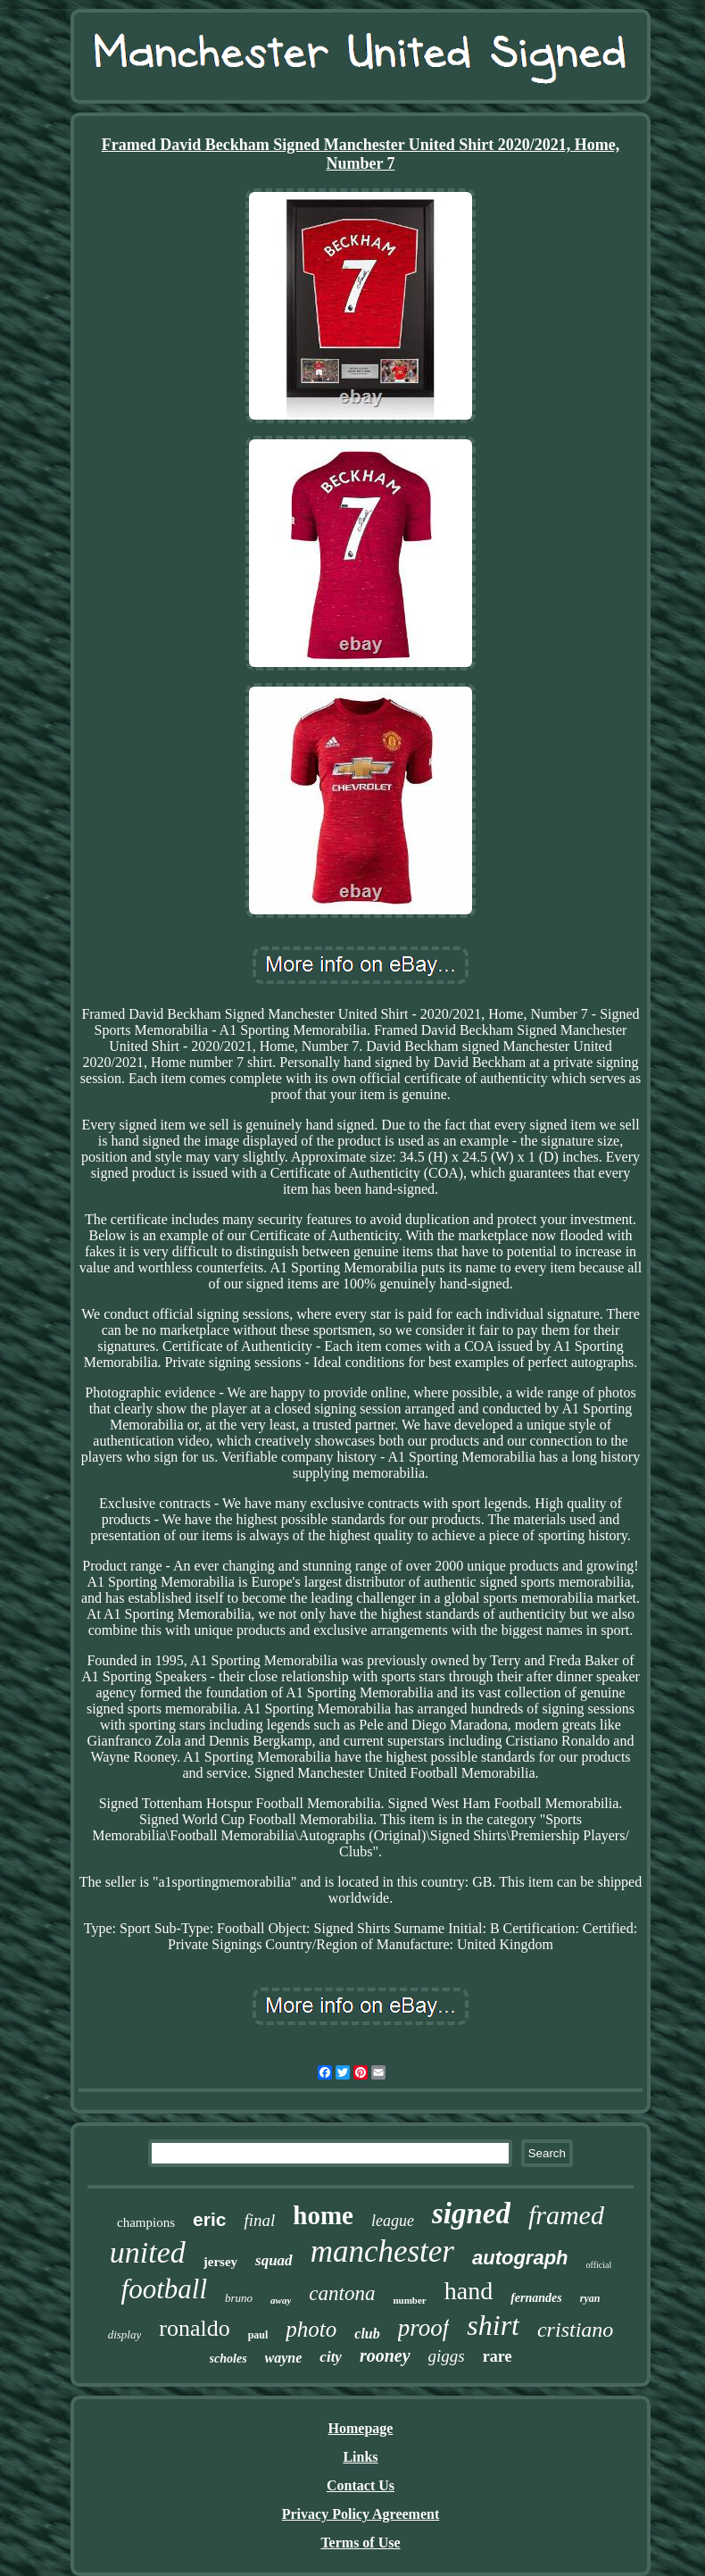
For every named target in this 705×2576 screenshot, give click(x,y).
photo (311, 2329)
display (125, 2334)
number (409, 2300)
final (259, 2220)
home (323, 2215)
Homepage (361, 2428)
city (330, 2356)
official (599, 2265)
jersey (220, 2262)
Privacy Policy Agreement (361, 2514)
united (148, 2252)
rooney (385, 2355)
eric (209, 2219)
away (280, 2300)
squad (274, 2260)
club (366, 2333)
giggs (446, 2356)
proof (424, 2327)
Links (360, 2456)
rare (497, 2356)
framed (566, 2215)
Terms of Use (360, 2542)
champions (146, 2222)
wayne (284, 2357)
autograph (520, 2258)
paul (258, 2335)
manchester (382, 2251)
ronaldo (194, 2328)
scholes (228, 2358)
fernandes (536, 2298)
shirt (493, 2325)
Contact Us (360, 2485)
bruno (239, 2298)
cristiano (575, 2329)
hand (468, 2291)
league (392, 2221)
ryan (590, 2298)
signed (471, 2213)
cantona (342, 2293)
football (164, 2289)
